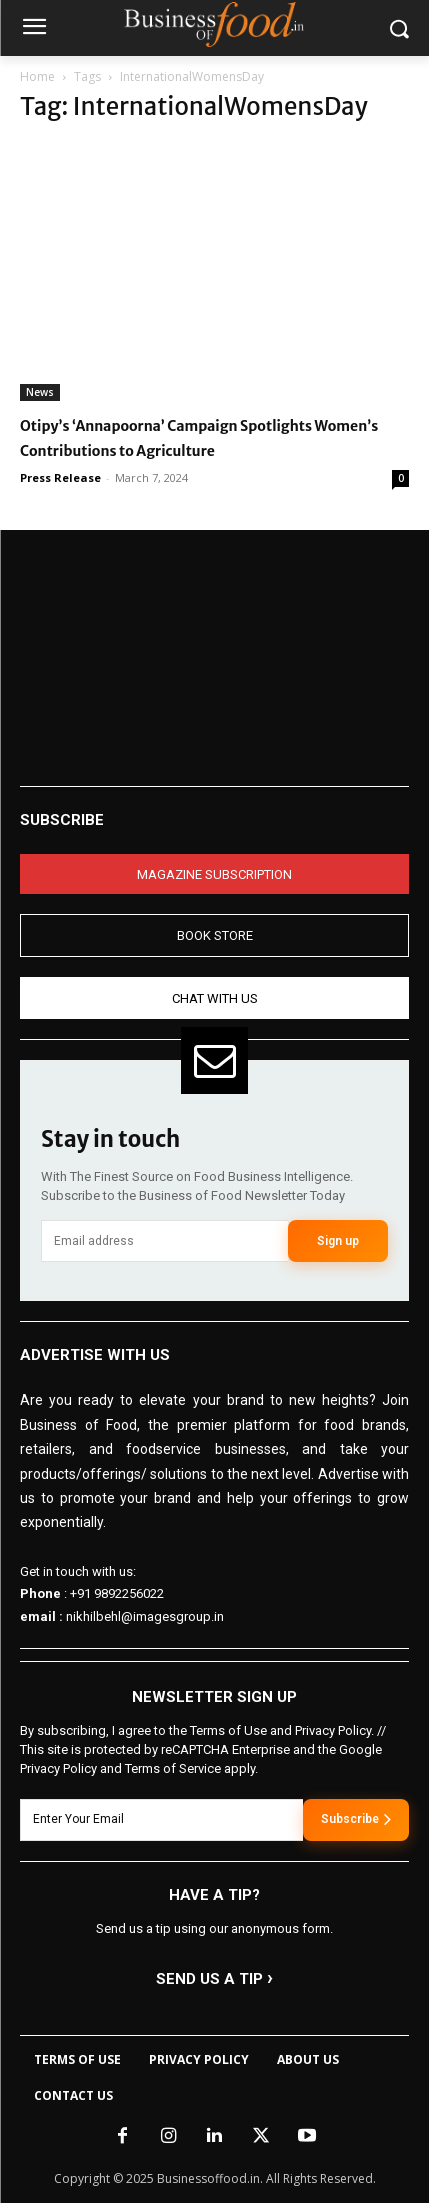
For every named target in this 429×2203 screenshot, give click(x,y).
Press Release (60, 477)
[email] (164, 1241)
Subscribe (356, 1819)
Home (37, 76)
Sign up (338, 1241)
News (40, 392)
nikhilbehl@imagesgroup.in (145, 1616)
